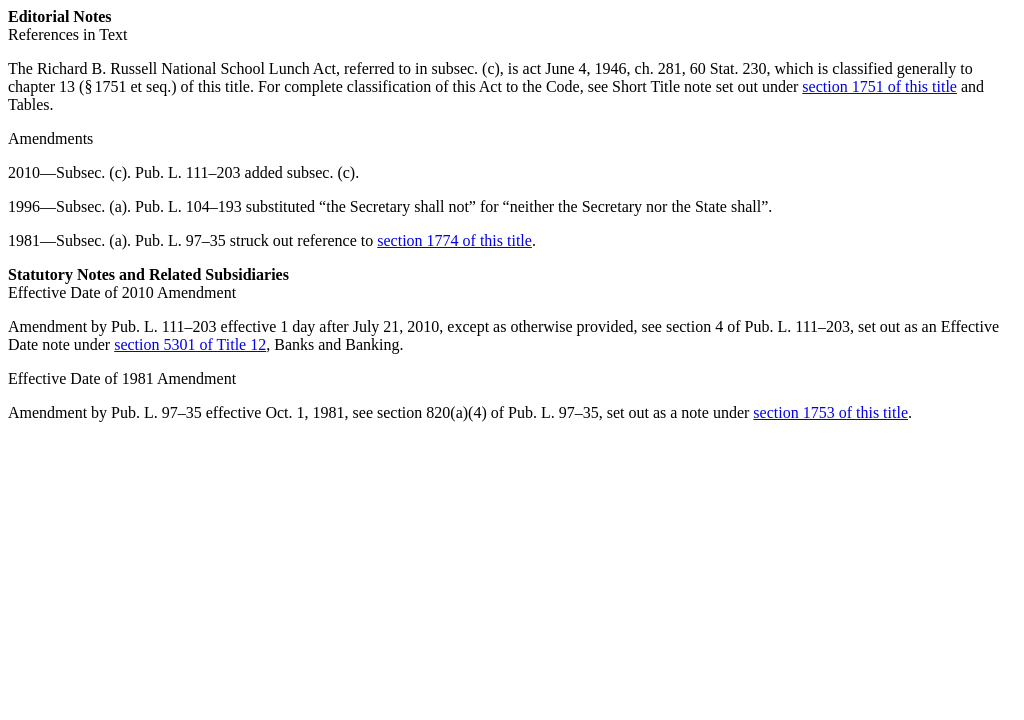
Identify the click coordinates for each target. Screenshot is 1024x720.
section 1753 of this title (830, 412)
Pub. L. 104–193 (188, 206)
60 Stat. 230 (728, 68)
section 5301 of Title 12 (190, 344)
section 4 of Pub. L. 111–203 (758, 326)
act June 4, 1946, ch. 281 (602, 68)
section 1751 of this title (879, 86)
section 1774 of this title (454, 240)
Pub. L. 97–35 (180, 240)
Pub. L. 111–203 (187, 172)
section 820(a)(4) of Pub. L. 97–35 (488, 412)
